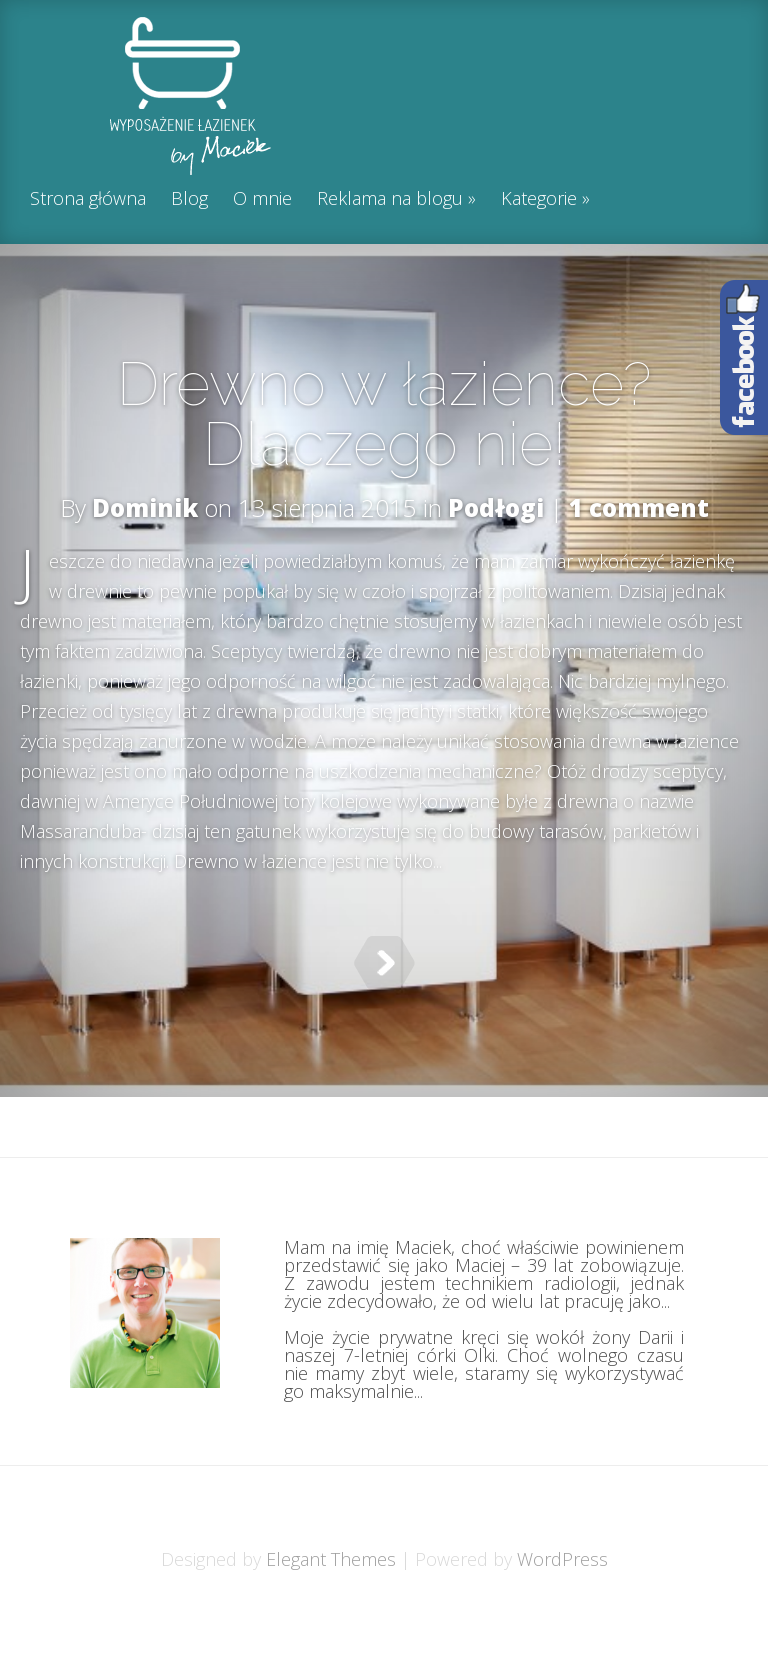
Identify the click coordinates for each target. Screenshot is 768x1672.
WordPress (562, 1609)
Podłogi (496, 507)
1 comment (639, 507)
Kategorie (539, 199)
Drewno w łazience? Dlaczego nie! (384, 414)
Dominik (145, 507)
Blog (189, 199)
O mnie (262, 199)
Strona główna (88, 199)
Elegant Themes (331, 1609)
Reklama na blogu (390, 199)
